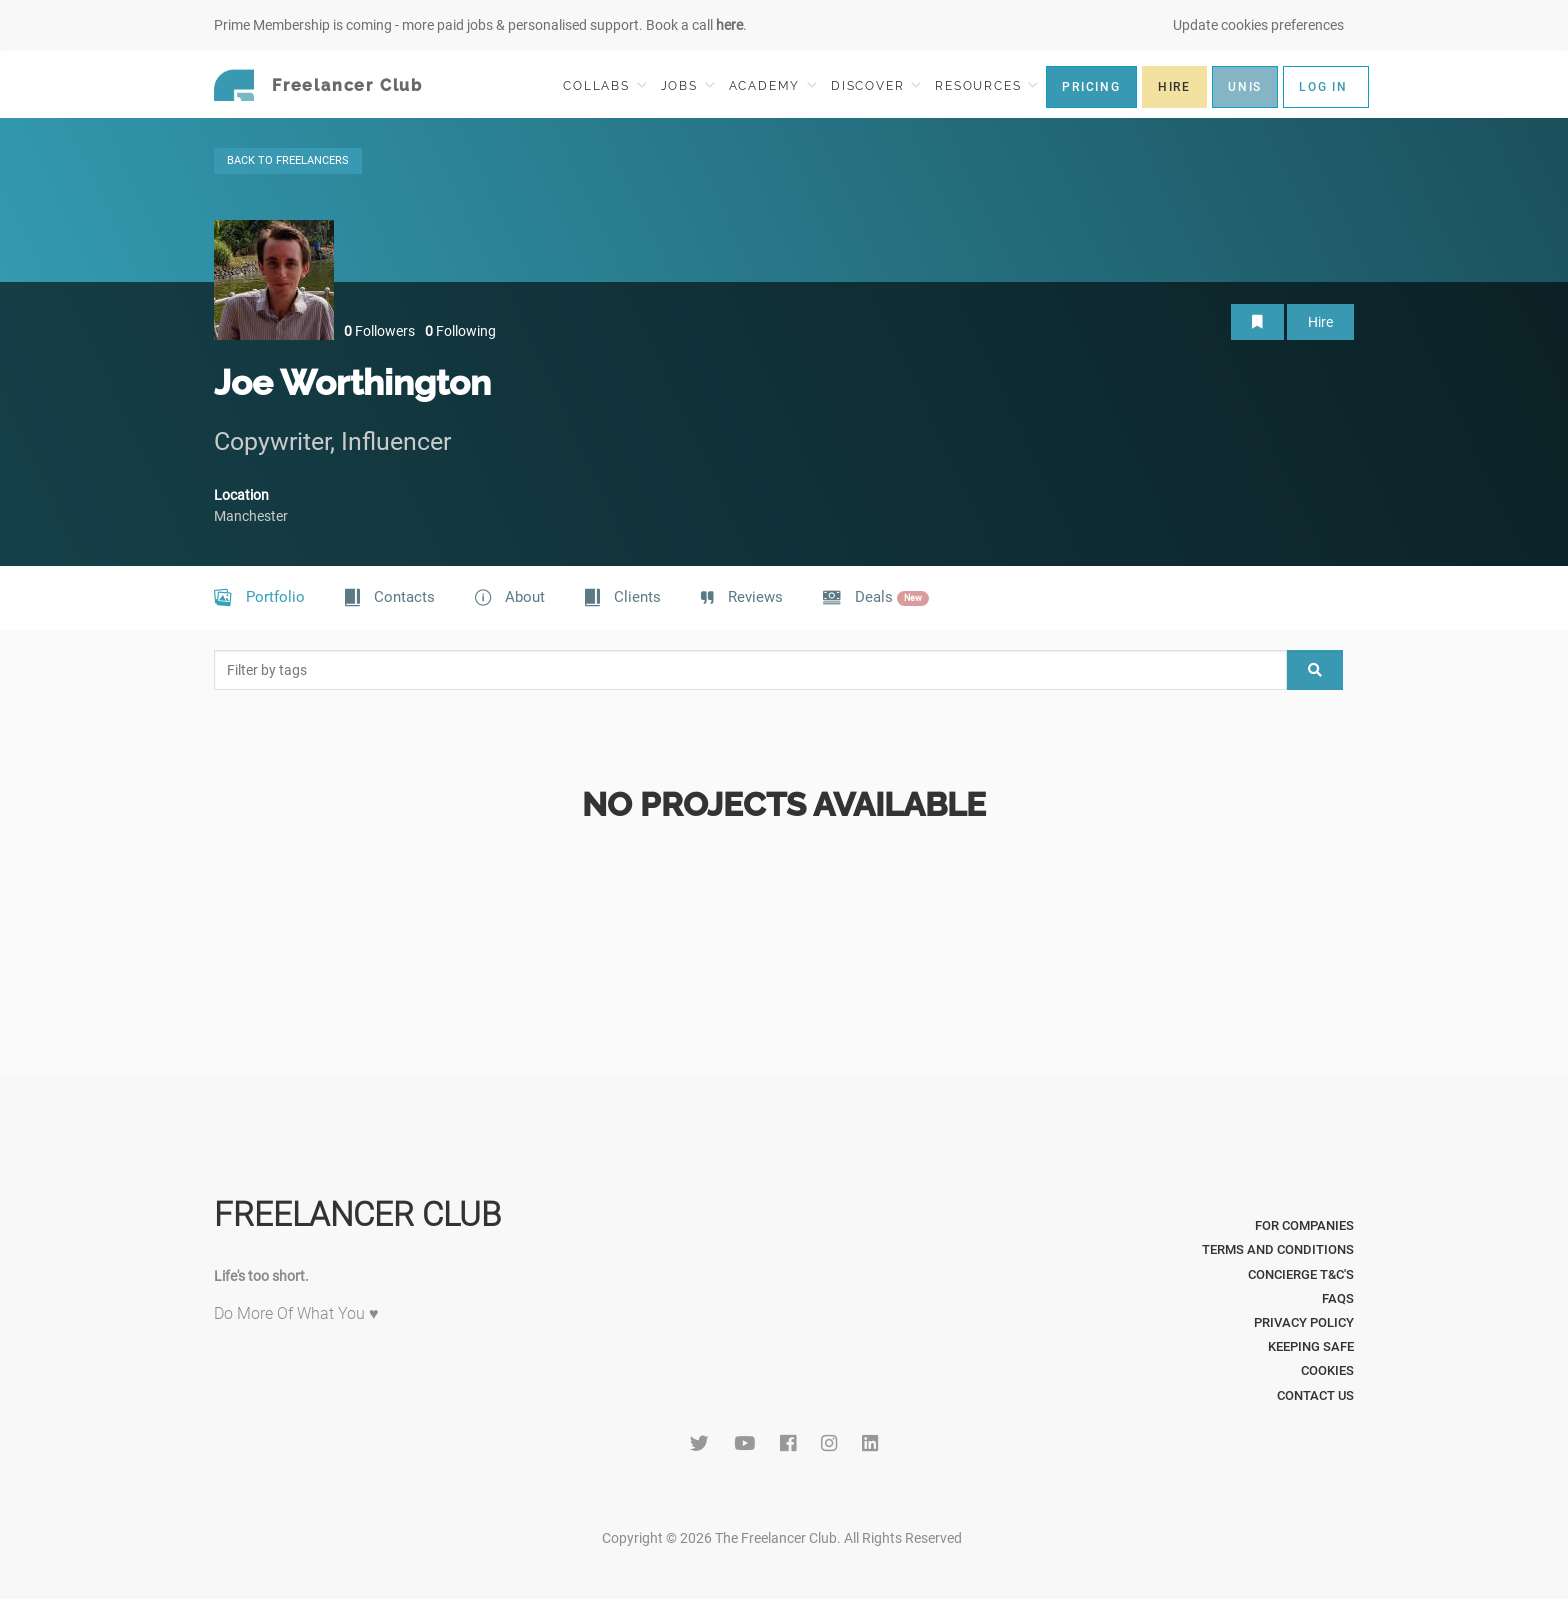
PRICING (1091, 87)
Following (460, 331)
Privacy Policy (1304, 1322)
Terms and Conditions (1278, 1249)
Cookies (1327, 1370)
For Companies (1304, 1225)
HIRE (1174, 87)
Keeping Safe (1311, 1346)
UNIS (1245, 87)
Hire (1320, 322)
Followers (379, 331)
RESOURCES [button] (986, 85)
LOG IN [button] (1323, 87)
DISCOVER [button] (876, 85)
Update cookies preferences (1258, 25)
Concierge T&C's (1301, 1274)
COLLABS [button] (604, 85)
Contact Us (1315, 1395)
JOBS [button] (688, 85)
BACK (288, 160)
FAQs (1338, 1298)
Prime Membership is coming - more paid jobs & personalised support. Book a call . (480, 25)
